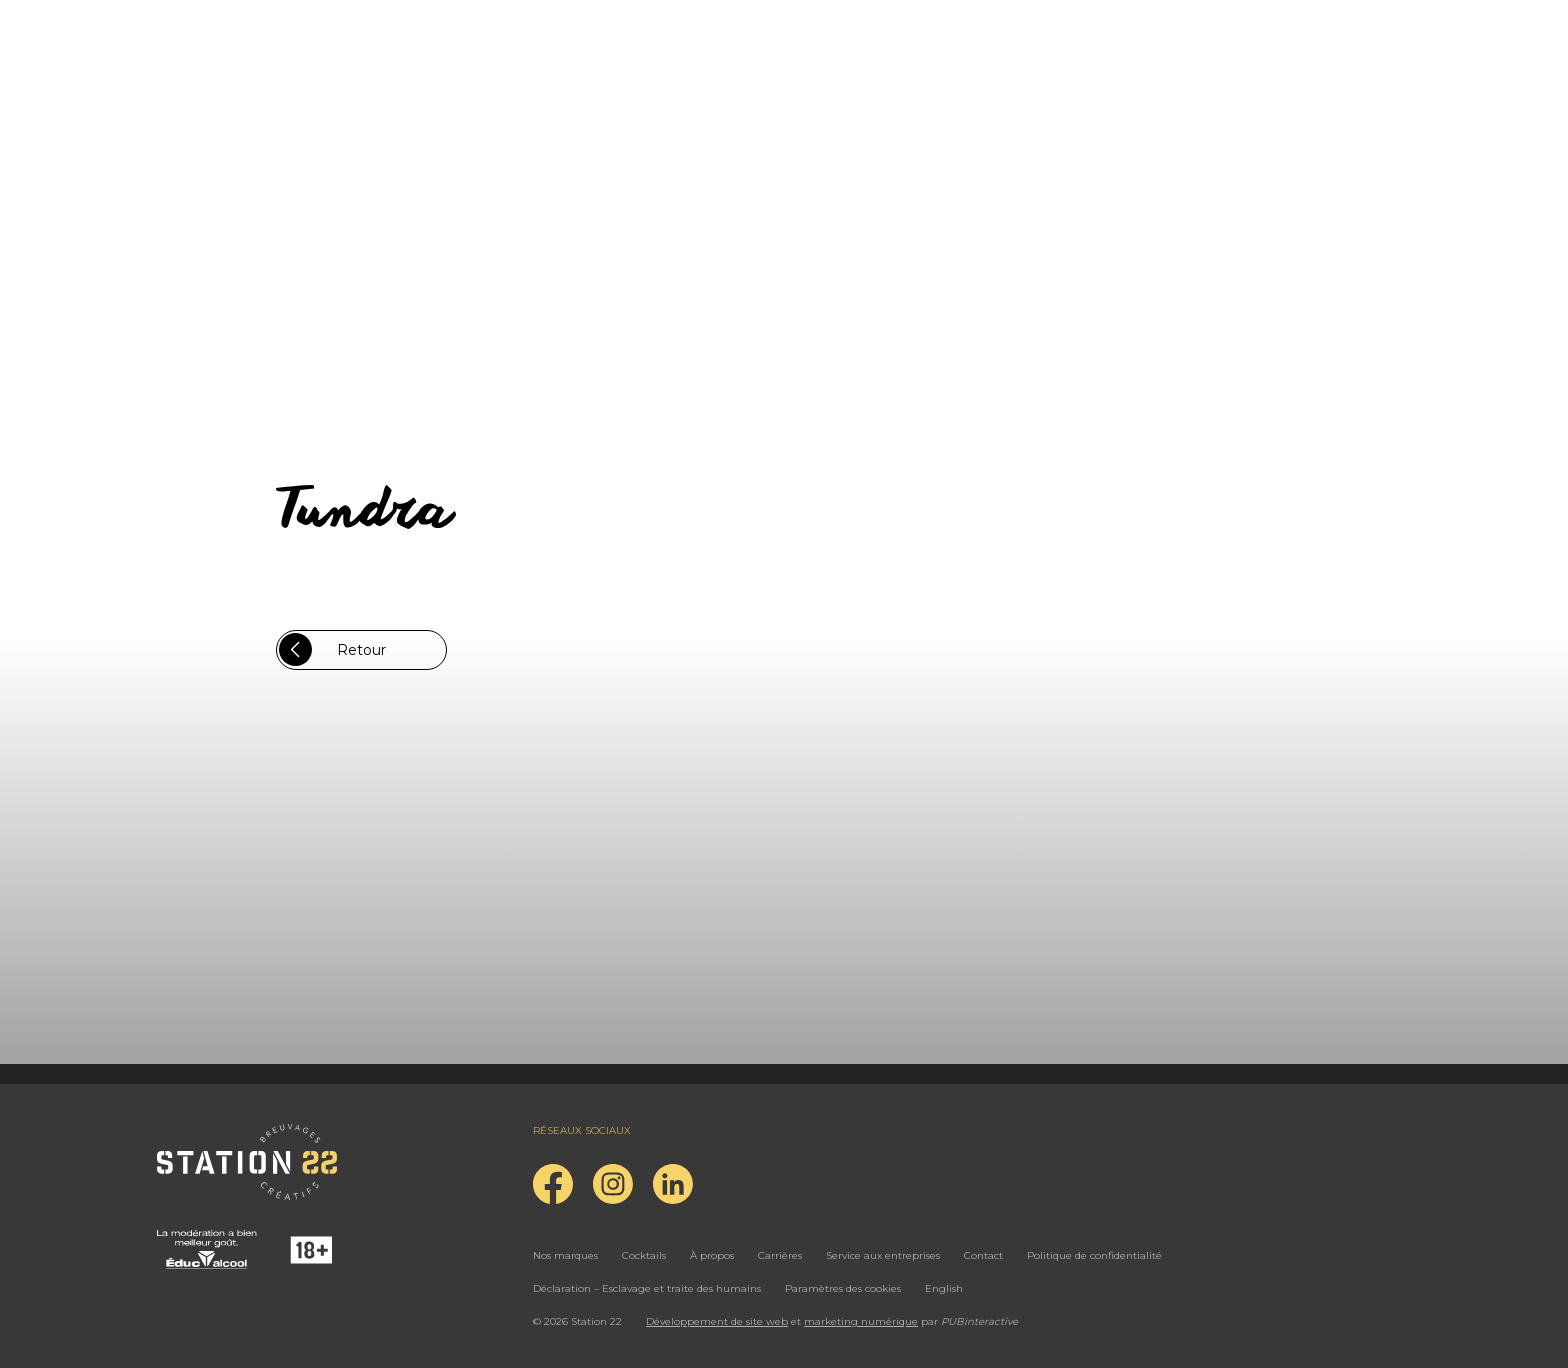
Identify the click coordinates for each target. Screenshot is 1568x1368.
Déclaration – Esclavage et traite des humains (647, 1288)
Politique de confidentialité (1094, 1255)
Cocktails (644, 1255)
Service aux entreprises (883, 1255)
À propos (712, 1255)
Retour (332, 649)
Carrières (780, 1255)
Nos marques (565, 1255)
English (944, 1288)
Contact (983, 1255)
